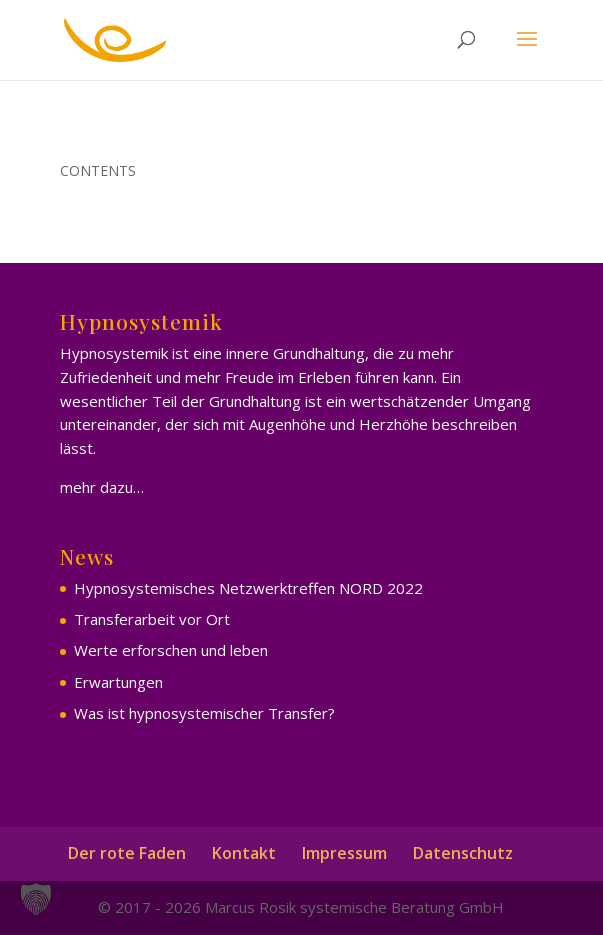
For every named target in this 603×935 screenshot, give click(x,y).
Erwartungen (118, 682)
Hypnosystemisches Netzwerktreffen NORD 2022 (248, 588)
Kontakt (244, 853)
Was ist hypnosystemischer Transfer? (204, 713)
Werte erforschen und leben (171, 650)
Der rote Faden (127, 853)
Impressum (344, 853)
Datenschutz (463, 853)
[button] (36, 899)
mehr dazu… (102, 487)
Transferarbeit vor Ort (152, 619)
